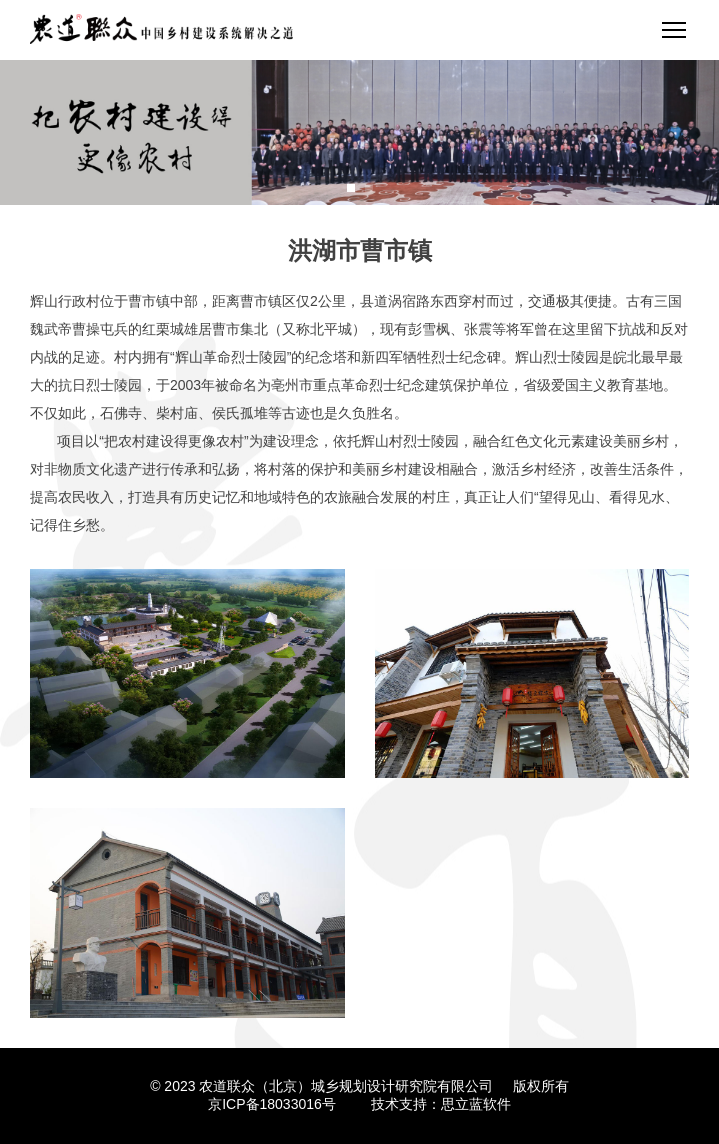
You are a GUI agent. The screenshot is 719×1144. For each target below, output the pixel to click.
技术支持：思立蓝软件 (441, 1104)
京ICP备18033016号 (272, 1104)
